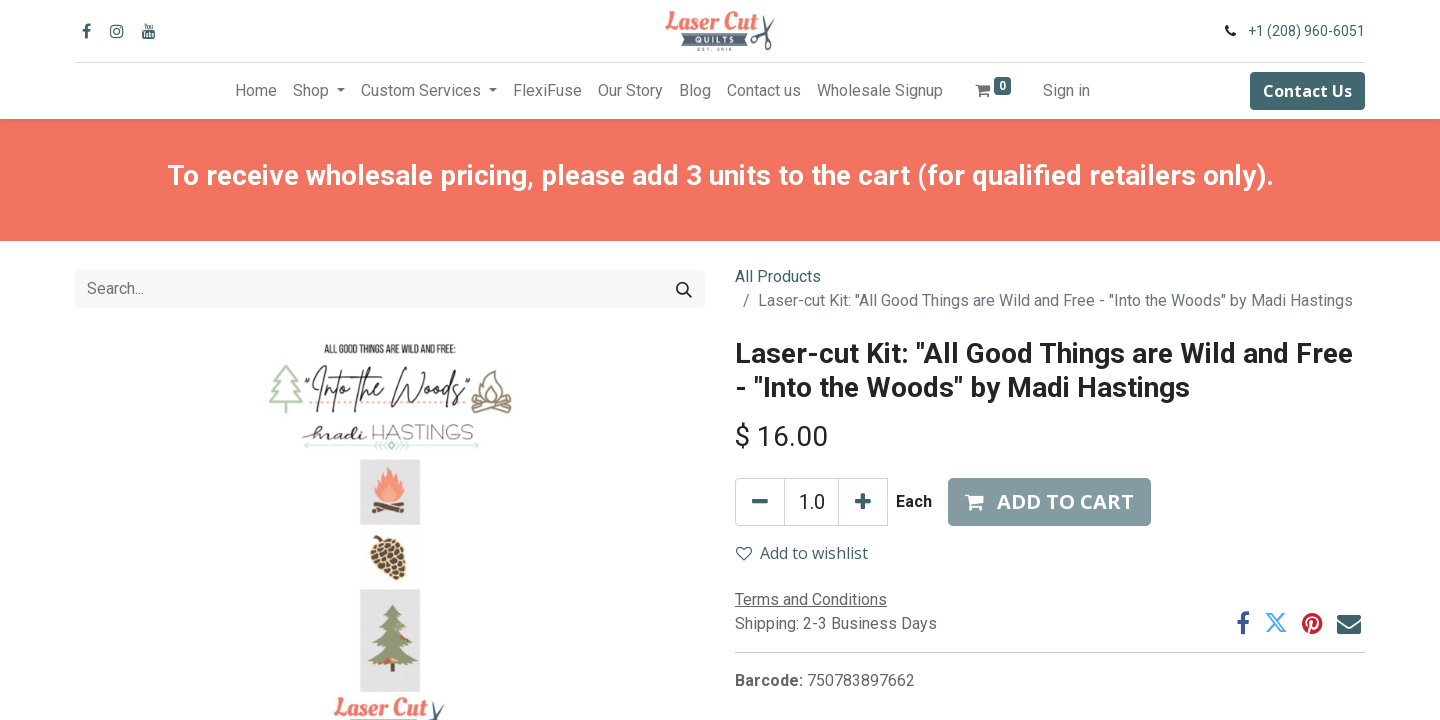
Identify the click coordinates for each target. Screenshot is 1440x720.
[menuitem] (256, 91)
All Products (778, 276)
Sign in (1066, 90)
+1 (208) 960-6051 (1306, 31)
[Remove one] (760, 502)
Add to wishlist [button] (802, 553)
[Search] (684, 289)
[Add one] (863, 502)
